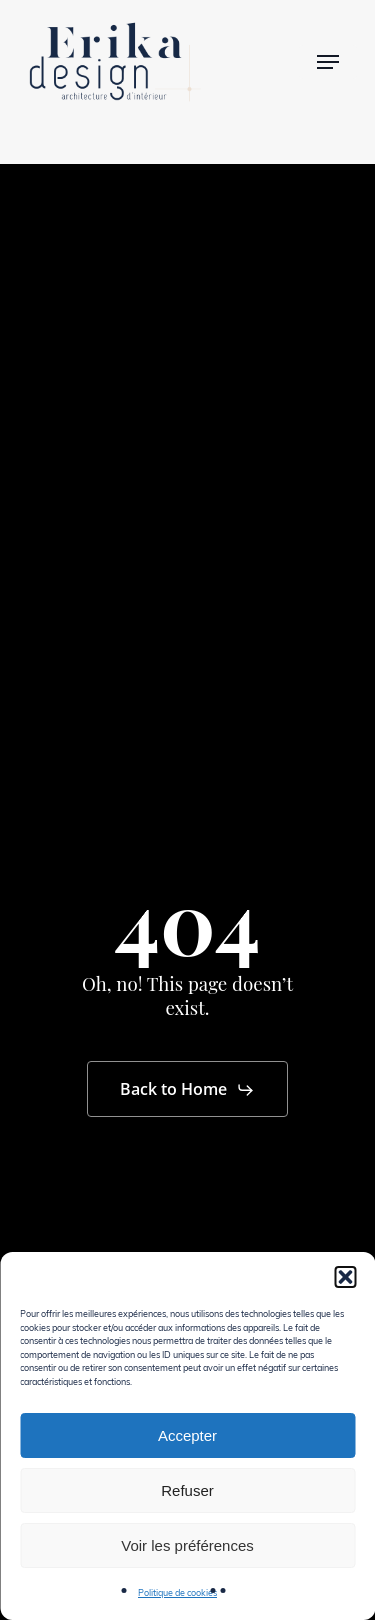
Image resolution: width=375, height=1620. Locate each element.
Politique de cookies (177, 1592)
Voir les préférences (187, 1545)
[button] (345, 1277)
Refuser (187, 1490)
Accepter (187, 1435)
